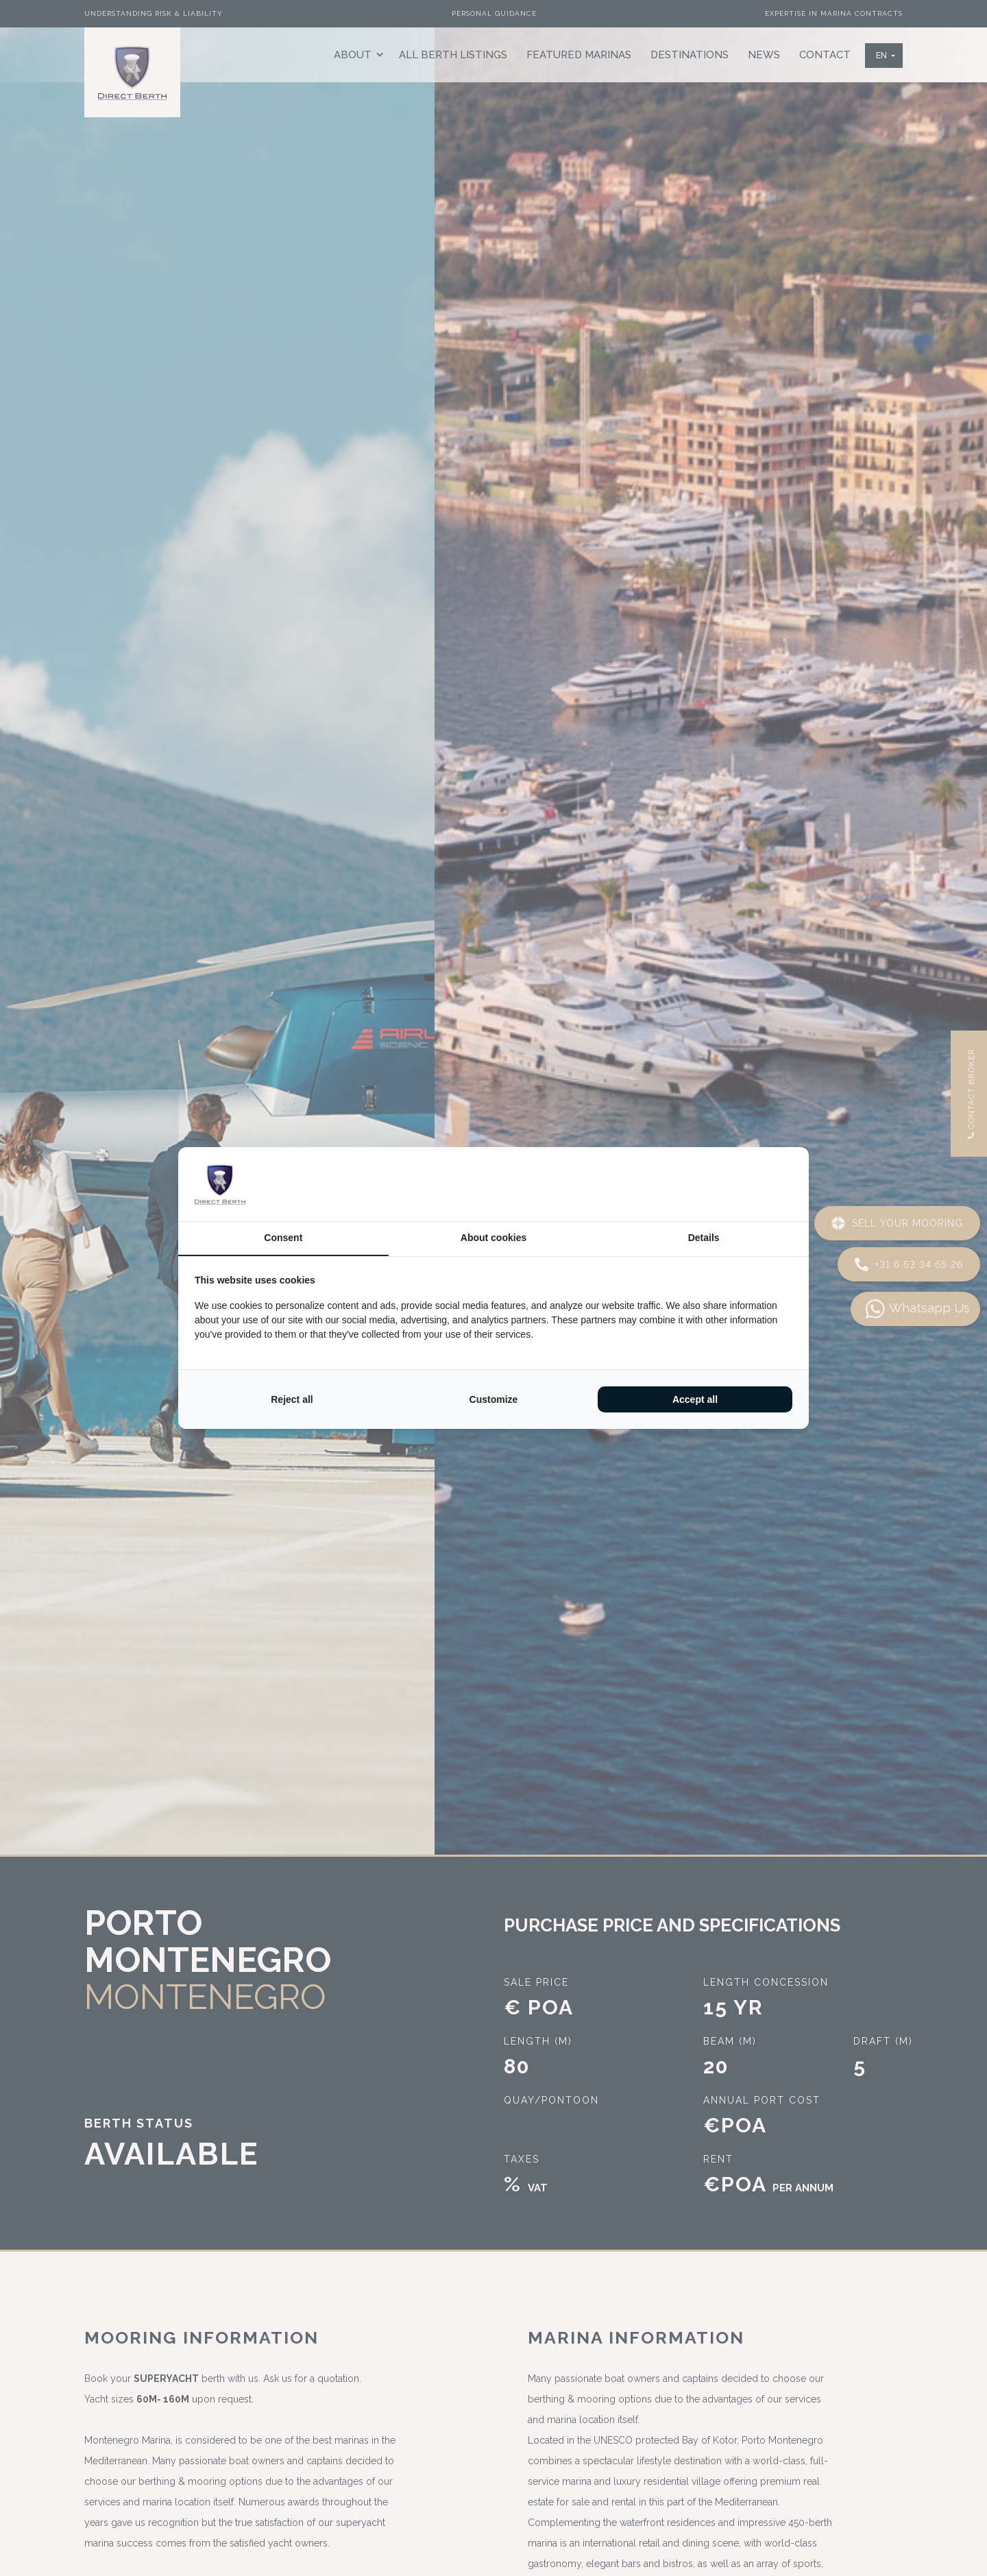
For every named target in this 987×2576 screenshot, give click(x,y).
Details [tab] (704, 1237)
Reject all (292, 1399)
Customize (494, 1399)
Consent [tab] (283, 1237)
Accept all (695, 1399)
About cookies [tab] (493, 1237)
